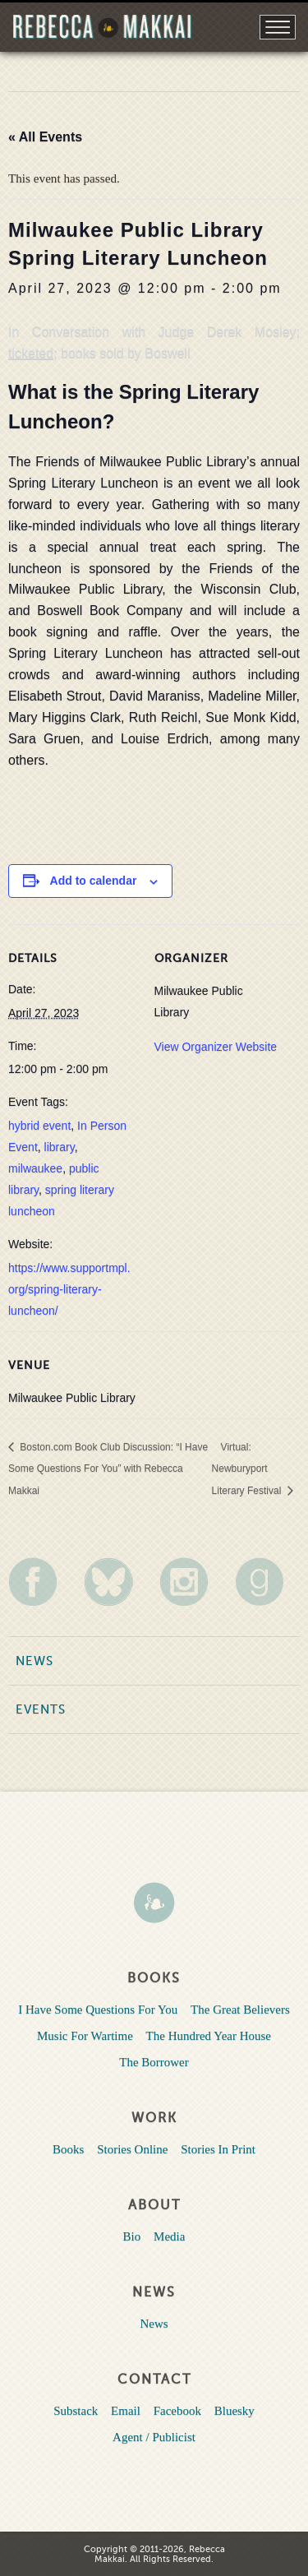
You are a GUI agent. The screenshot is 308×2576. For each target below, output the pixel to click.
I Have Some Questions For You (97, 2009)
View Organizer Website (216, 1046)
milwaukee (35, 1168)
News (34, 1660)
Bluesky (234, 2410)
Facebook (177, 2410)
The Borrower (154, 2062)
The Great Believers (240, 2009)
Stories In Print (218, 2149)
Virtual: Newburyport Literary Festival (248, 1469)
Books (68, 2149)
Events (41, 1709)
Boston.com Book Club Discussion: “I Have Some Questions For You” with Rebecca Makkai (108, 1469)
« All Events (45, 137)
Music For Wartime (85, 2035)
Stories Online (132, 2149)
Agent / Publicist (154, 2437)
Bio (132, 2236)
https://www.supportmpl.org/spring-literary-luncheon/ (69, 1289)
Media (169, 2236)
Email (125, 2410)
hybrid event (39, 1125)
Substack (75, 2410)
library (59, 1147)
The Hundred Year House (208, 2035)
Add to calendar (93, 880)
